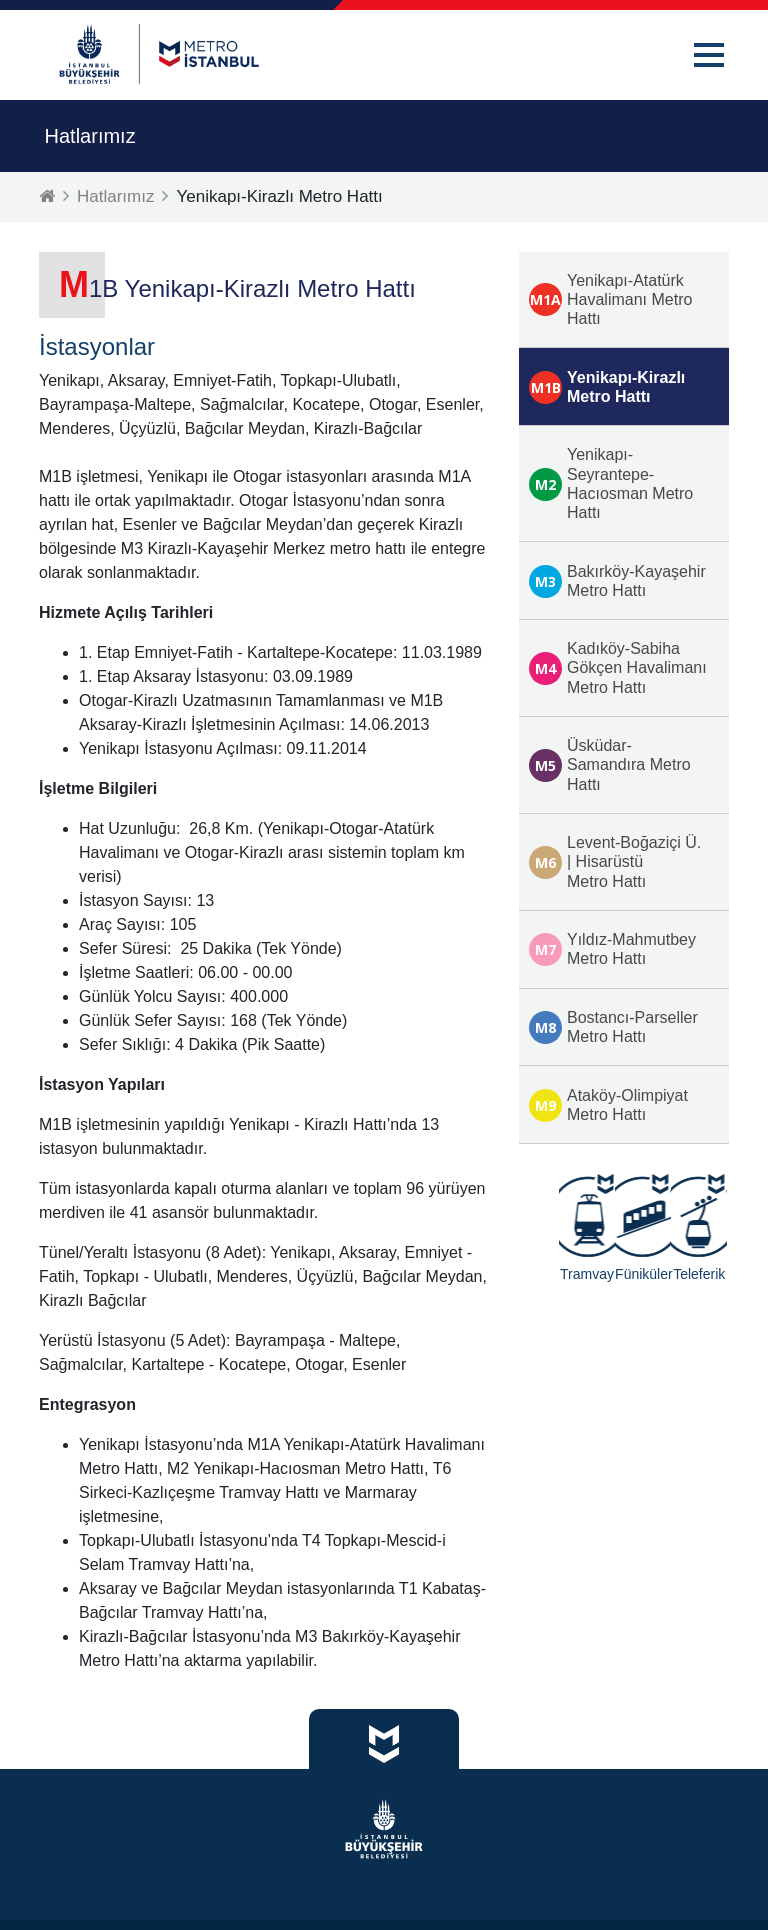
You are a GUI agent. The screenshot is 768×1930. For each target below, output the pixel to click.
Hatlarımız (115, 196)
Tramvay (587, 1274)
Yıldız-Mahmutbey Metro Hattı (612, 949)
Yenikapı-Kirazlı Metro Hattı (607, 387)
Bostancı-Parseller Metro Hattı (613, 1027)
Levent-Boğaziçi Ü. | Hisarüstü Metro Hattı (615, 861)
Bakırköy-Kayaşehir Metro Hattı (617, 581)
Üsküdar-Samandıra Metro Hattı (610, 764)
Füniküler (643, 1274)
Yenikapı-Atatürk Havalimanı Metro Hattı (610, 299)
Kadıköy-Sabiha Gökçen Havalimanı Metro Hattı (618, 667)
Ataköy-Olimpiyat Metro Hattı (608, 1105)
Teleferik (699, 1274)
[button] (709, 55)
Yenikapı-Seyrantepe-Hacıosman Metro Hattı (611, 483)
